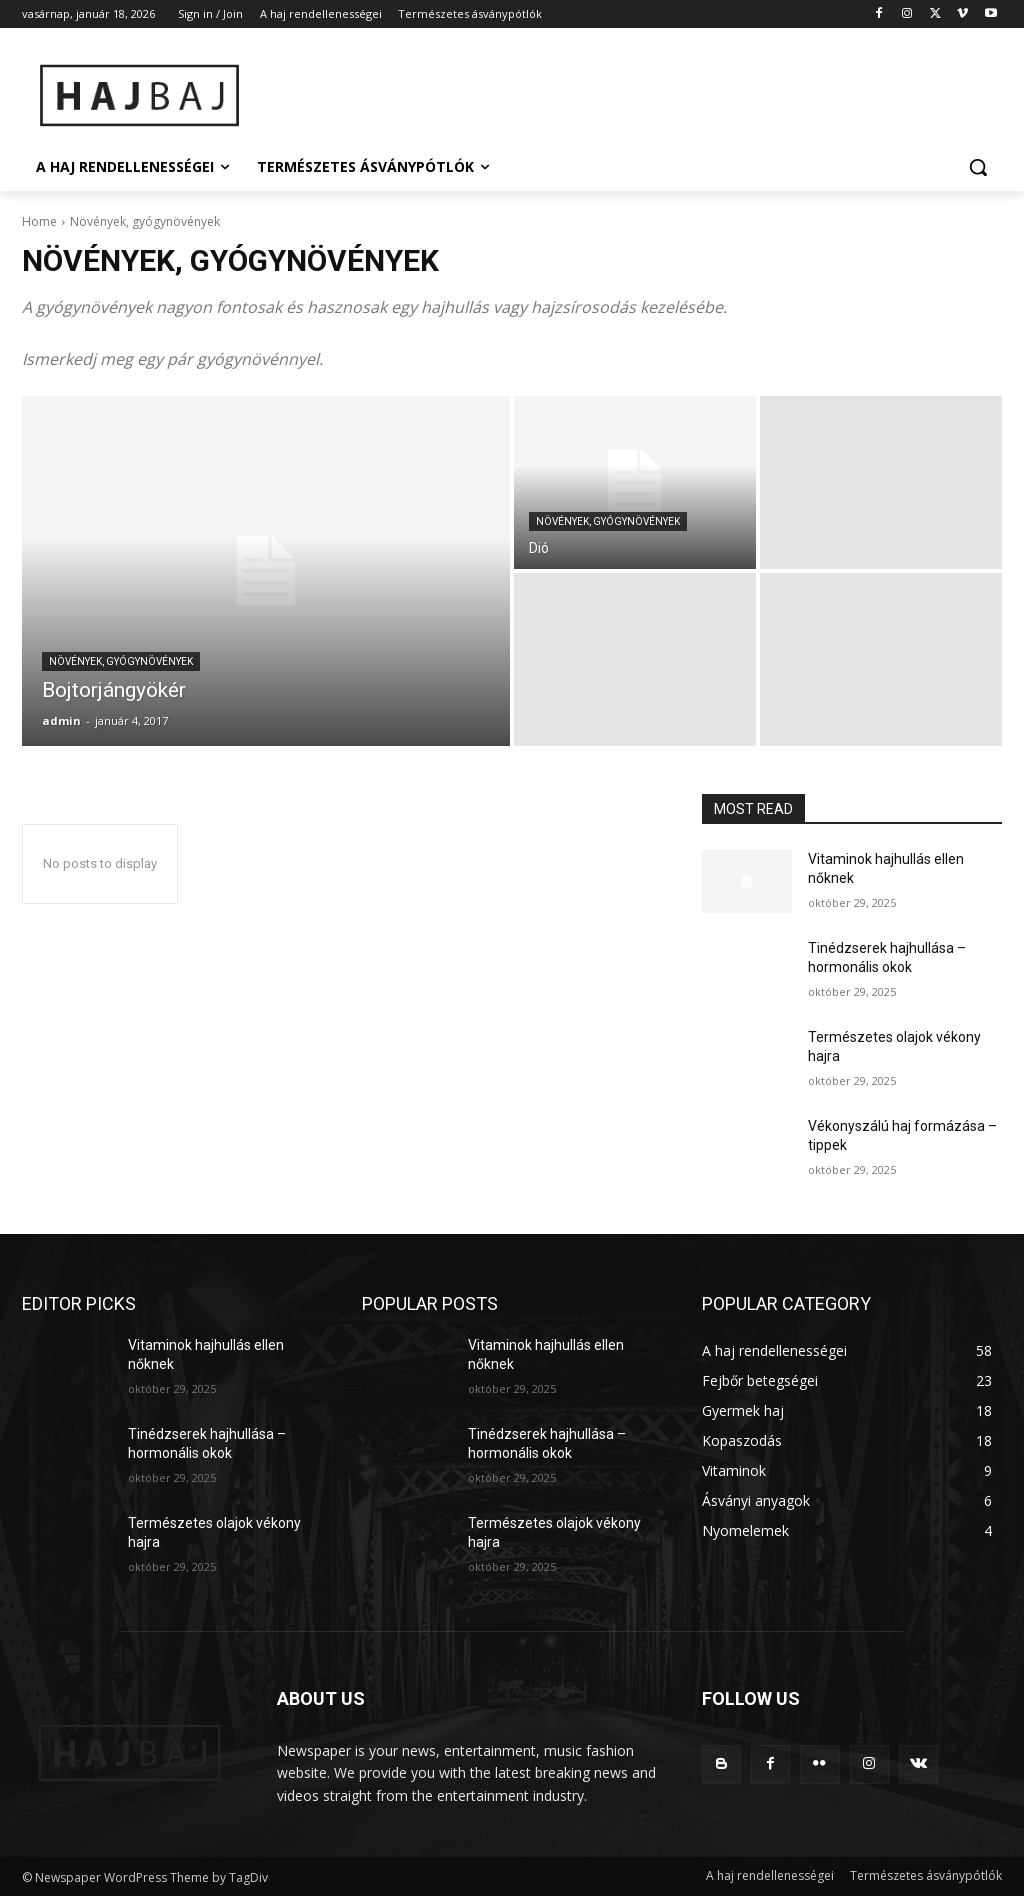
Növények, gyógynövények (121, 661)
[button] (978, 167)
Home (39, 221)
